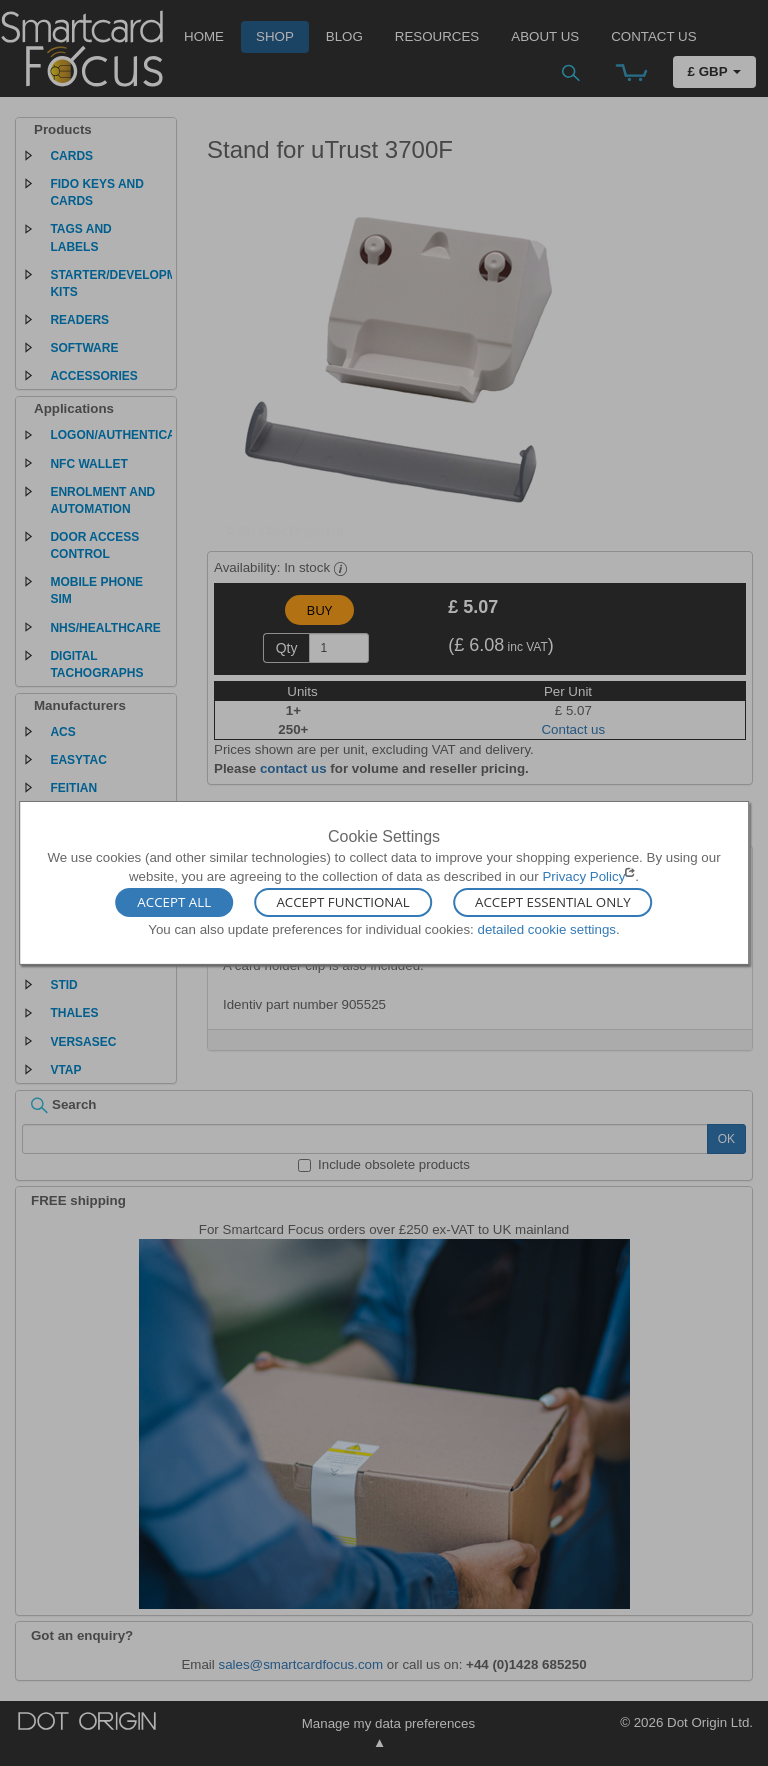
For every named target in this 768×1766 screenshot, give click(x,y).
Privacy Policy (583, 876)
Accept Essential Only (553, 902)
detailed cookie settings (546, 928)
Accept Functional (342, 902)
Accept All (174, 902)
